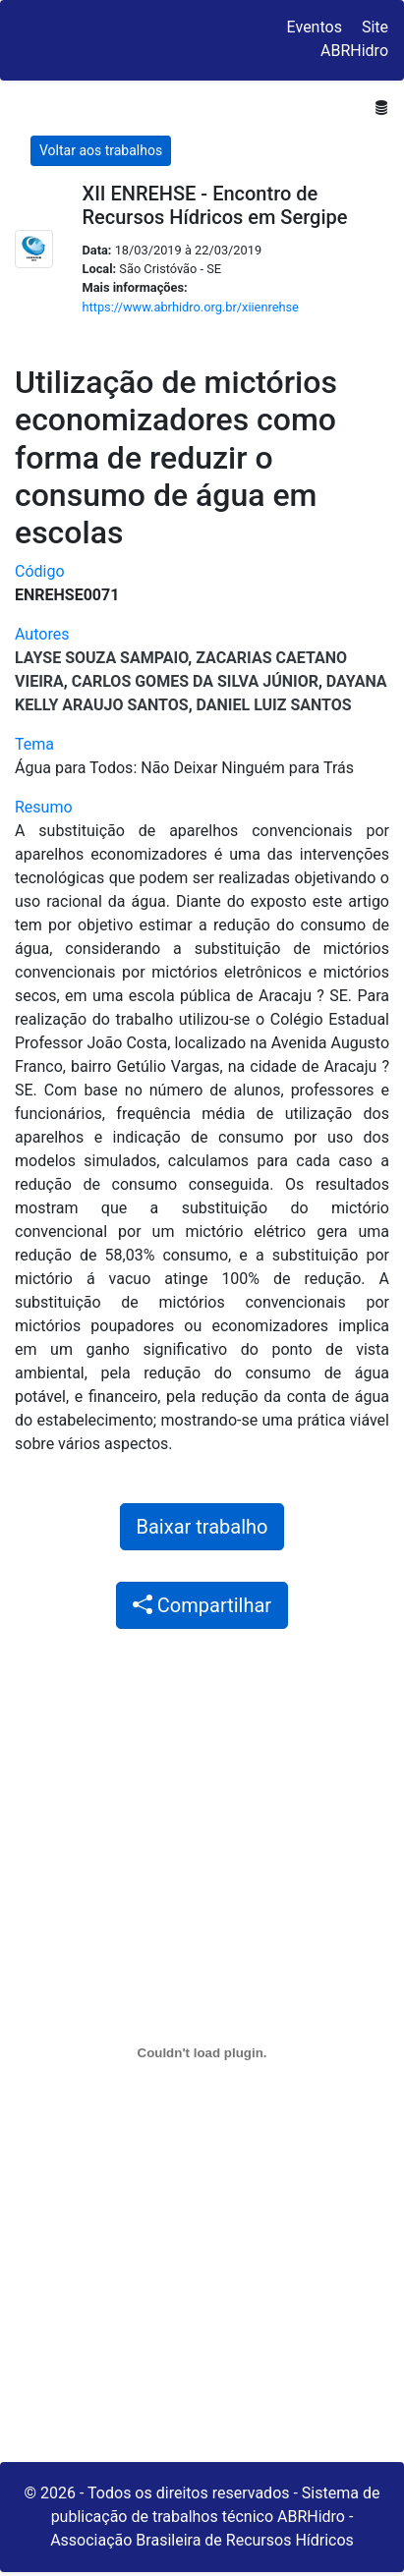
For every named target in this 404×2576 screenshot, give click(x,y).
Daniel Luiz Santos (274, 705)
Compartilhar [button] (202, 1605)
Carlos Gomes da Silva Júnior (195, 681)
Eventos (314, 27)
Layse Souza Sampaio (101, 657)
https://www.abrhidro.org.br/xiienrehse (191, 307)
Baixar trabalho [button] (202, 1527)
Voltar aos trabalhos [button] (100, 150)
